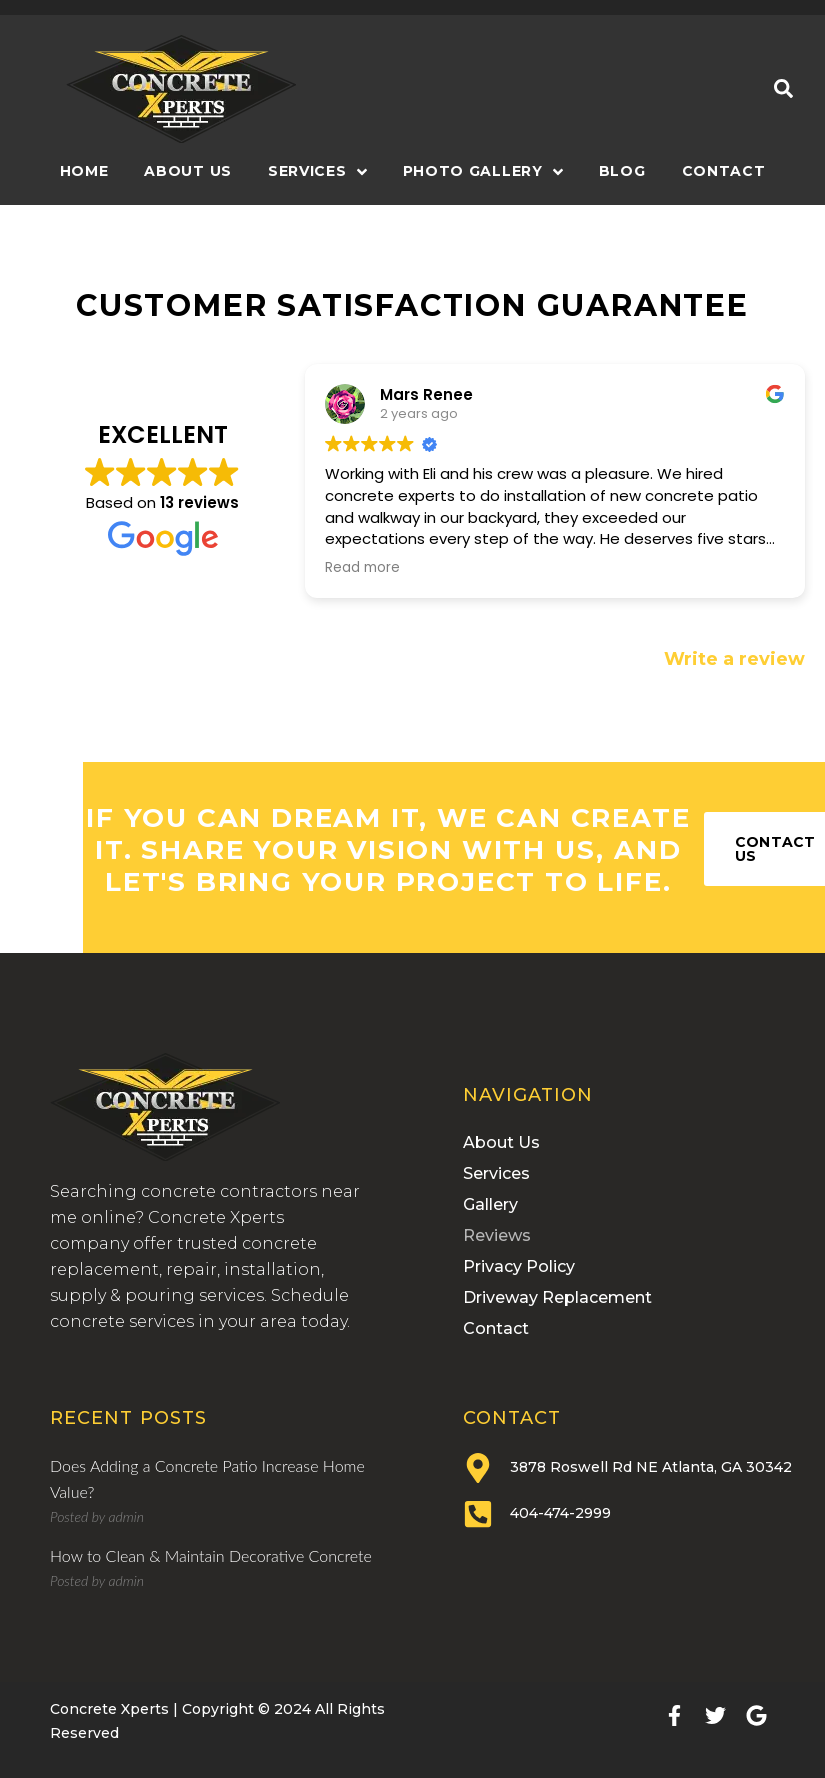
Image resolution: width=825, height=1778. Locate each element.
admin (126, 1516)
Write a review (734, 659)
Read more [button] (362, 568)
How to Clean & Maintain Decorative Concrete (211, 1555)
